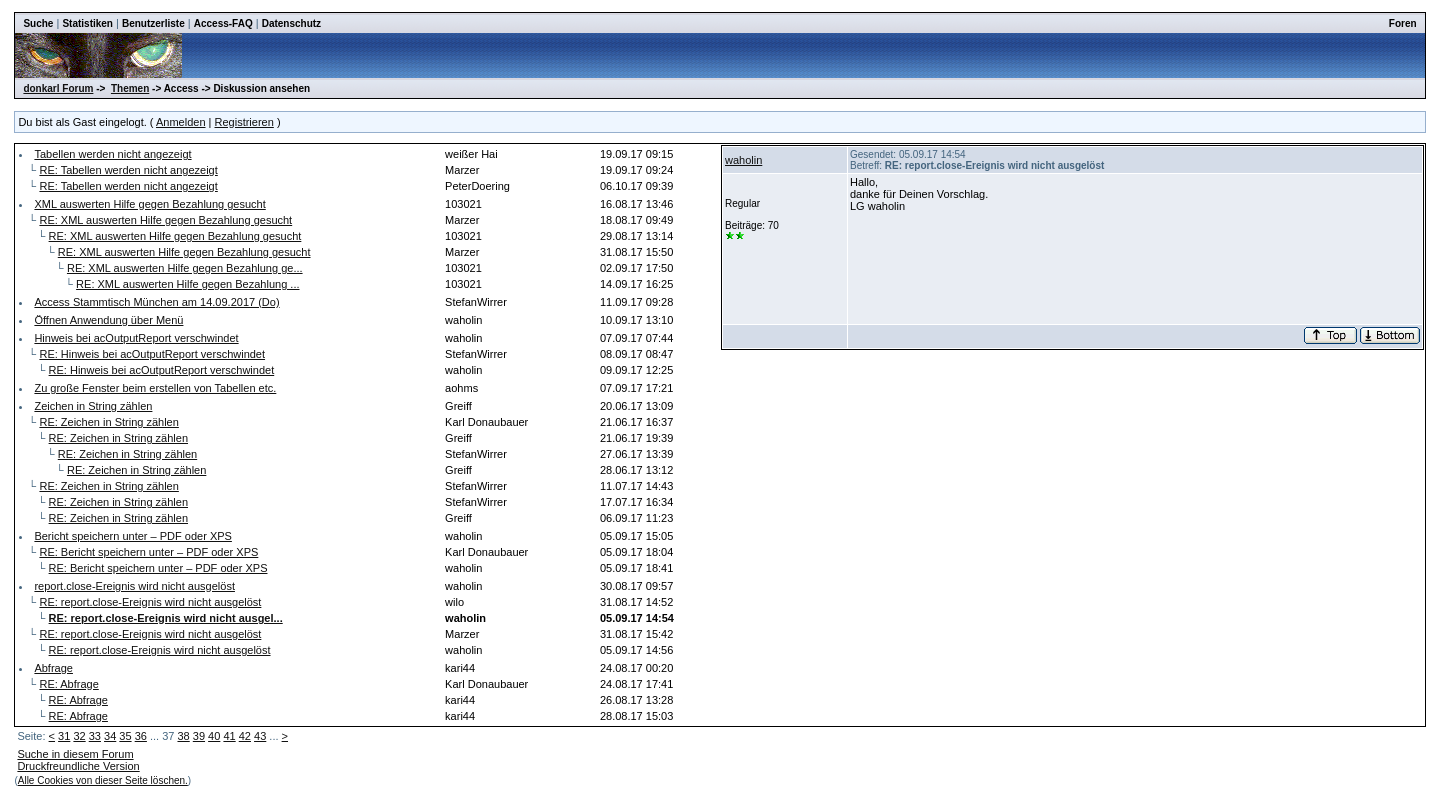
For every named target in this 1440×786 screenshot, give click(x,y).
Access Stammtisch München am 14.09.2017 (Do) (156, 302)
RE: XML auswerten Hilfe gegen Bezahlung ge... (185, 268)
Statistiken (87, 23)
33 (95, 736)
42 (245, 736)
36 (141, 736)
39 (199, 736)
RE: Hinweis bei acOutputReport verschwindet (152, 354)
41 (229, 736)
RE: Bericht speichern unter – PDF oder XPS (148, 552)
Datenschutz (291, 23)
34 (110, 736)
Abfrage (53, 668)
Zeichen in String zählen (93, 406)
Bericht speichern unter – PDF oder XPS (132, 536)
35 (125, 736)
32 (79, 736)
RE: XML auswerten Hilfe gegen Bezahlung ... (187, 284)
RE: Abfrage (68, 684)
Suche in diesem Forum (75, 754)
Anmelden (181, 122)
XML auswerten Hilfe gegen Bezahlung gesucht (149, 204)
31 (64, 736)
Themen (130, 88)
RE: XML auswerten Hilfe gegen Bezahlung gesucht (165, 220)
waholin (743, 160)
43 (260, 736)
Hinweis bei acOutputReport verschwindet (136, 338)
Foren (1403, 23)
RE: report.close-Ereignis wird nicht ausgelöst (150, 602)
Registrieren (244, 122)
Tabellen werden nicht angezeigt (112, 154)
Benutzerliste (153, 23)
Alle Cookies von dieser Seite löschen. (103, 780)
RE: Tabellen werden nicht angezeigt (128, 170)
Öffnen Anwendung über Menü (108, 320)
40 (214, 736)
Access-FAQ (223, 23)
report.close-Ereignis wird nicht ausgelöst (134, 586)
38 (183, 736)
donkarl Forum (58, 88)
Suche (38, 23)
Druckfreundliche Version (78, 766)
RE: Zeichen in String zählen (108, 422)
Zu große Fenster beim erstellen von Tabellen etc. (155, 388)
